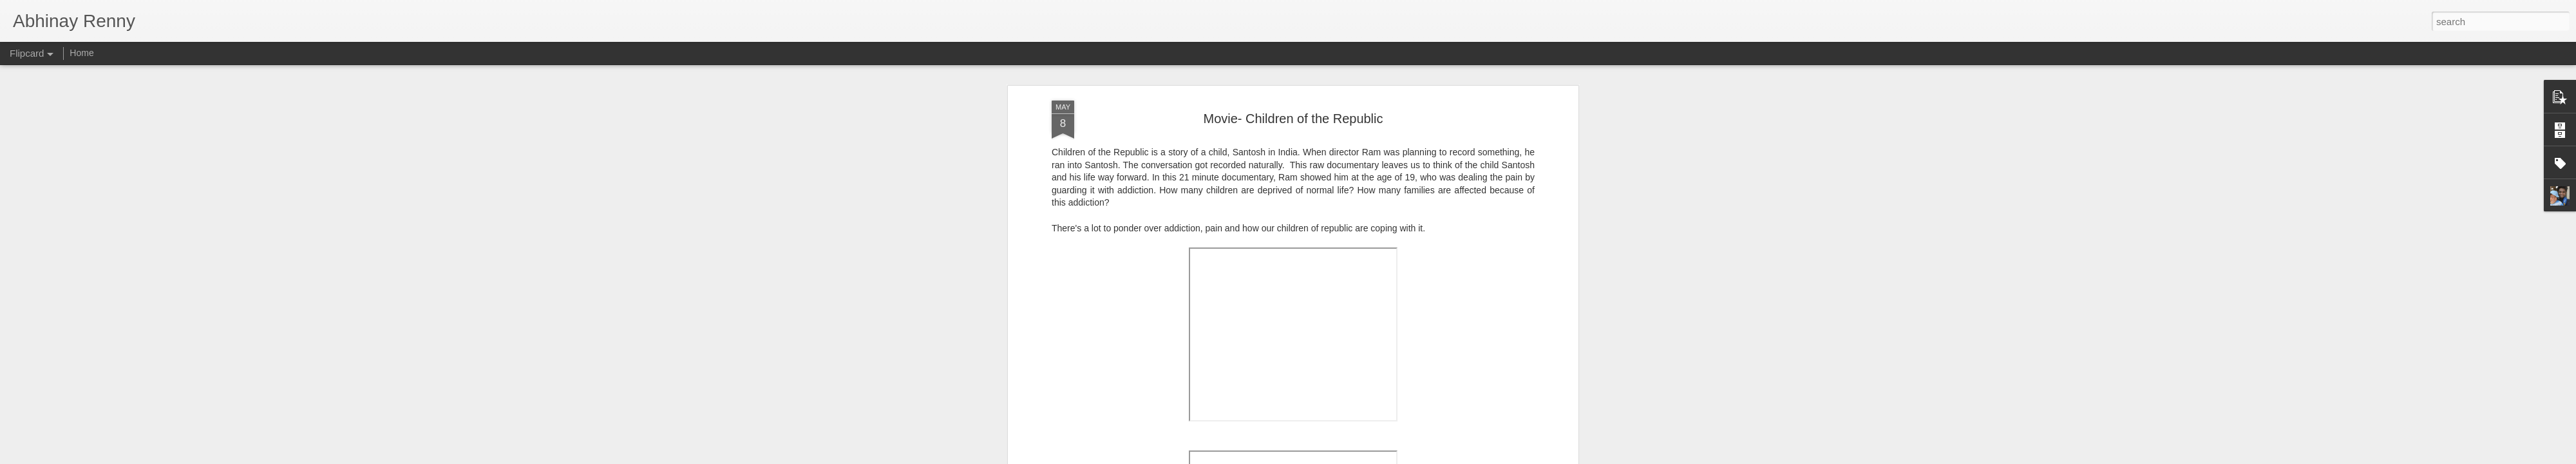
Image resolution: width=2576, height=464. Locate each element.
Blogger (1328, 457)
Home (81, 53)
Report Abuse (1366, 457)
